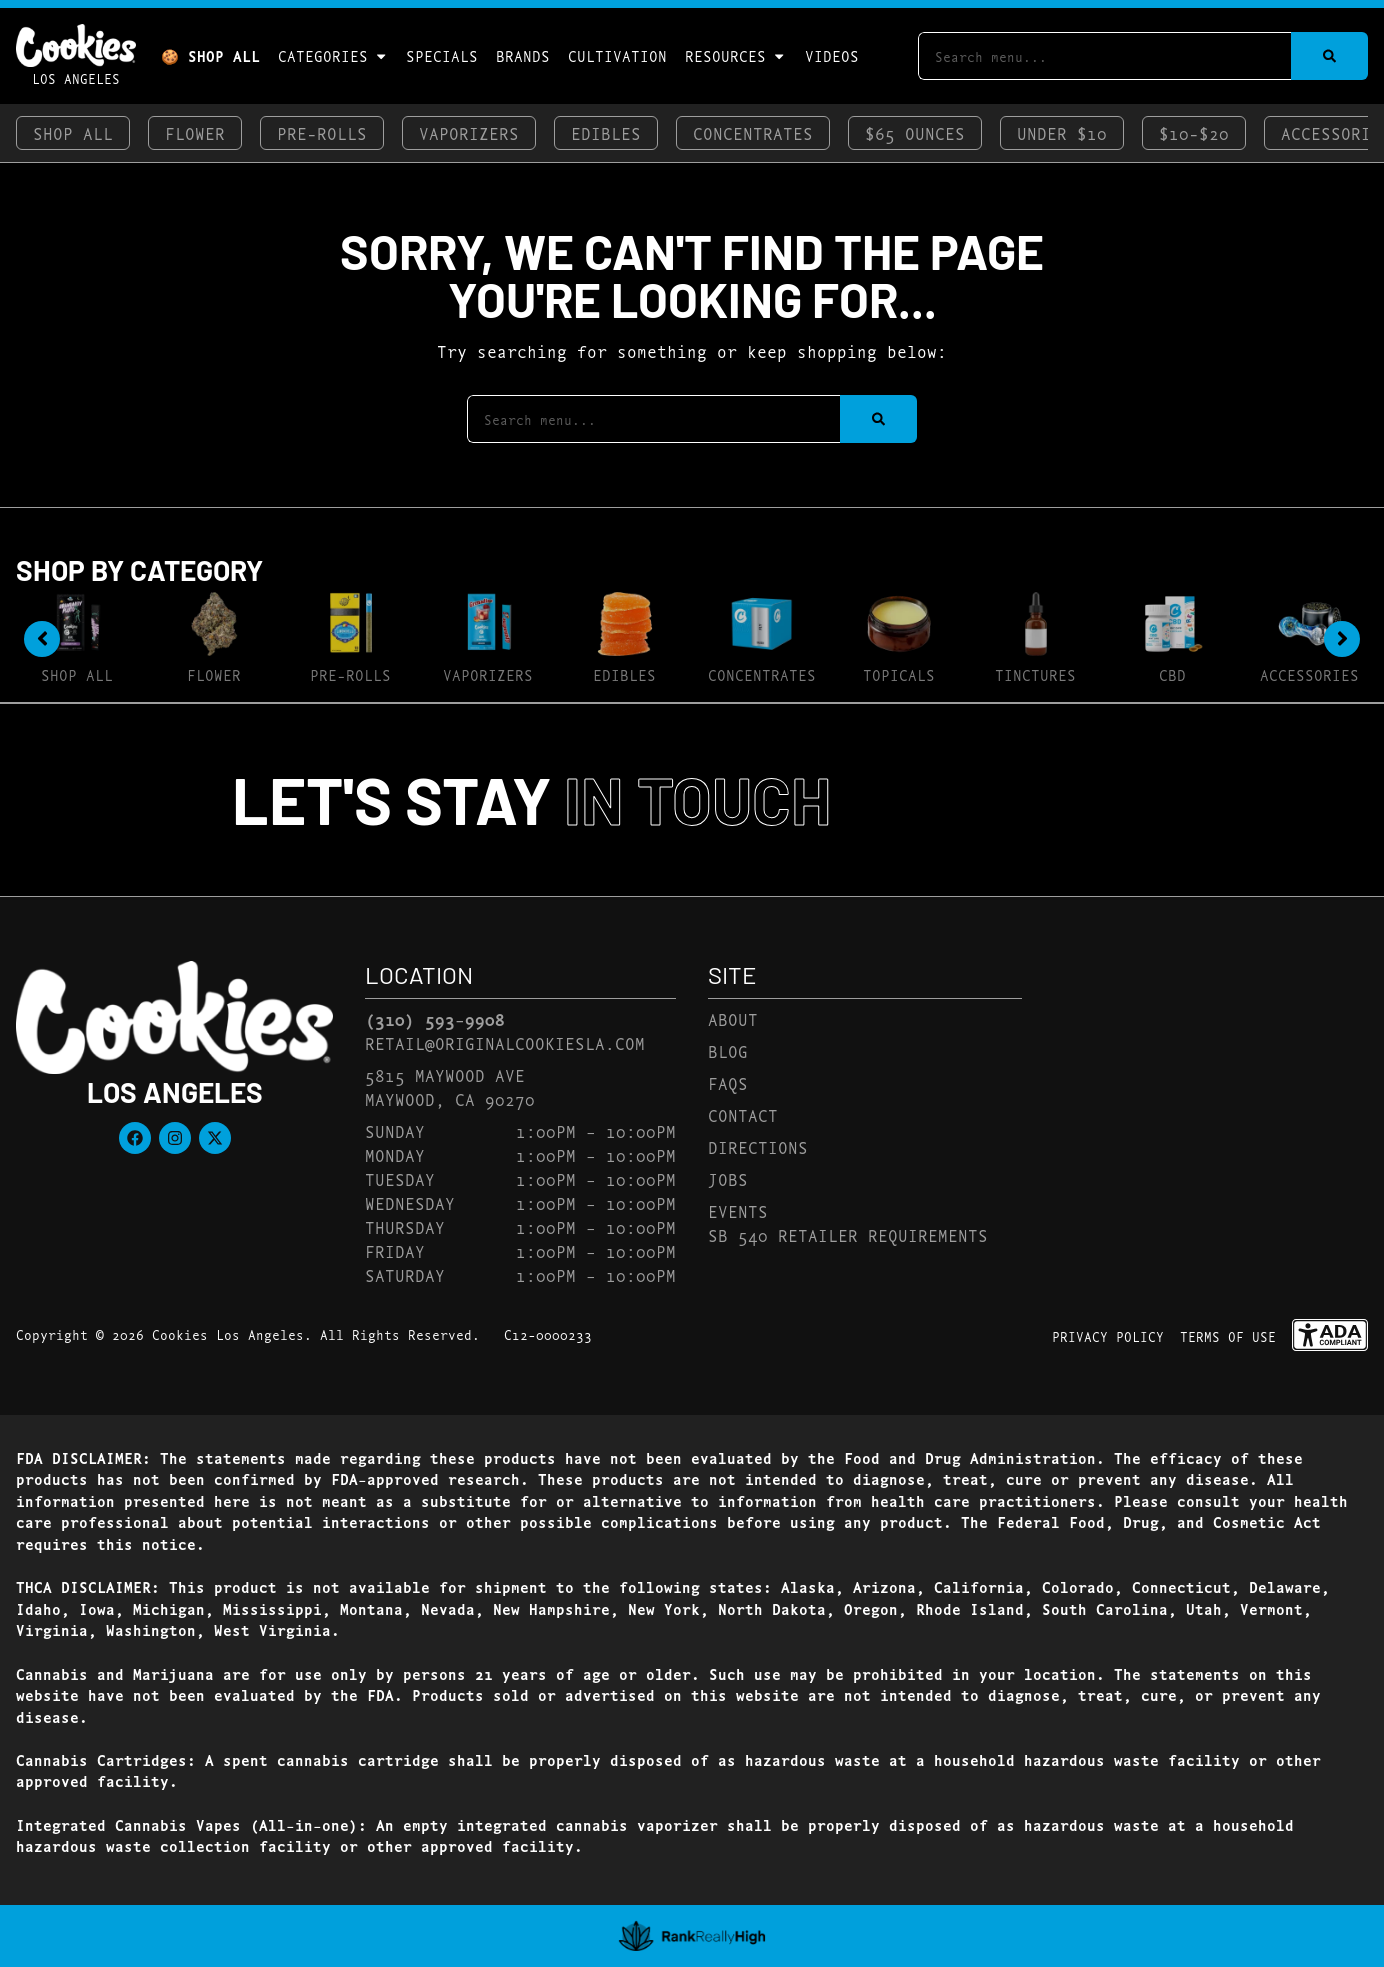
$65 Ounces (915, 132)
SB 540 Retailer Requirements (848, 1234)
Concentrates (753, 132)
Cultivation (617, 55)
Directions (758, 1146)
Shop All (73, 132)
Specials (442, 55)
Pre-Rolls (322, 132)
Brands (523, 55)
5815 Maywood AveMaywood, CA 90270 (450, 1086)
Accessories (1309, 674)
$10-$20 (1194, 132)
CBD (1172, 674)
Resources (735, 56)
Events (738, 1210)
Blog (728, 1050)
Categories (333, 56)
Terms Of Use (1228, 1336)
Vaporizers (469, 132)
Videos (832, 55)
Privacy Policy (1108, 1336)
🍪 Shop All (210, 55)
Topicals (899, 674)
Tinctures (1035, 674)
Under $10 (1062, 132)
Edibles (606, 132)
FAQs (728, 1082)
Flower (195, 132)
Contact (743, 1114)
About (733, 1018)
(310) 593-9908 (435, 1019)
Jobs (728, 1178)
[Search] (1329, 56)
